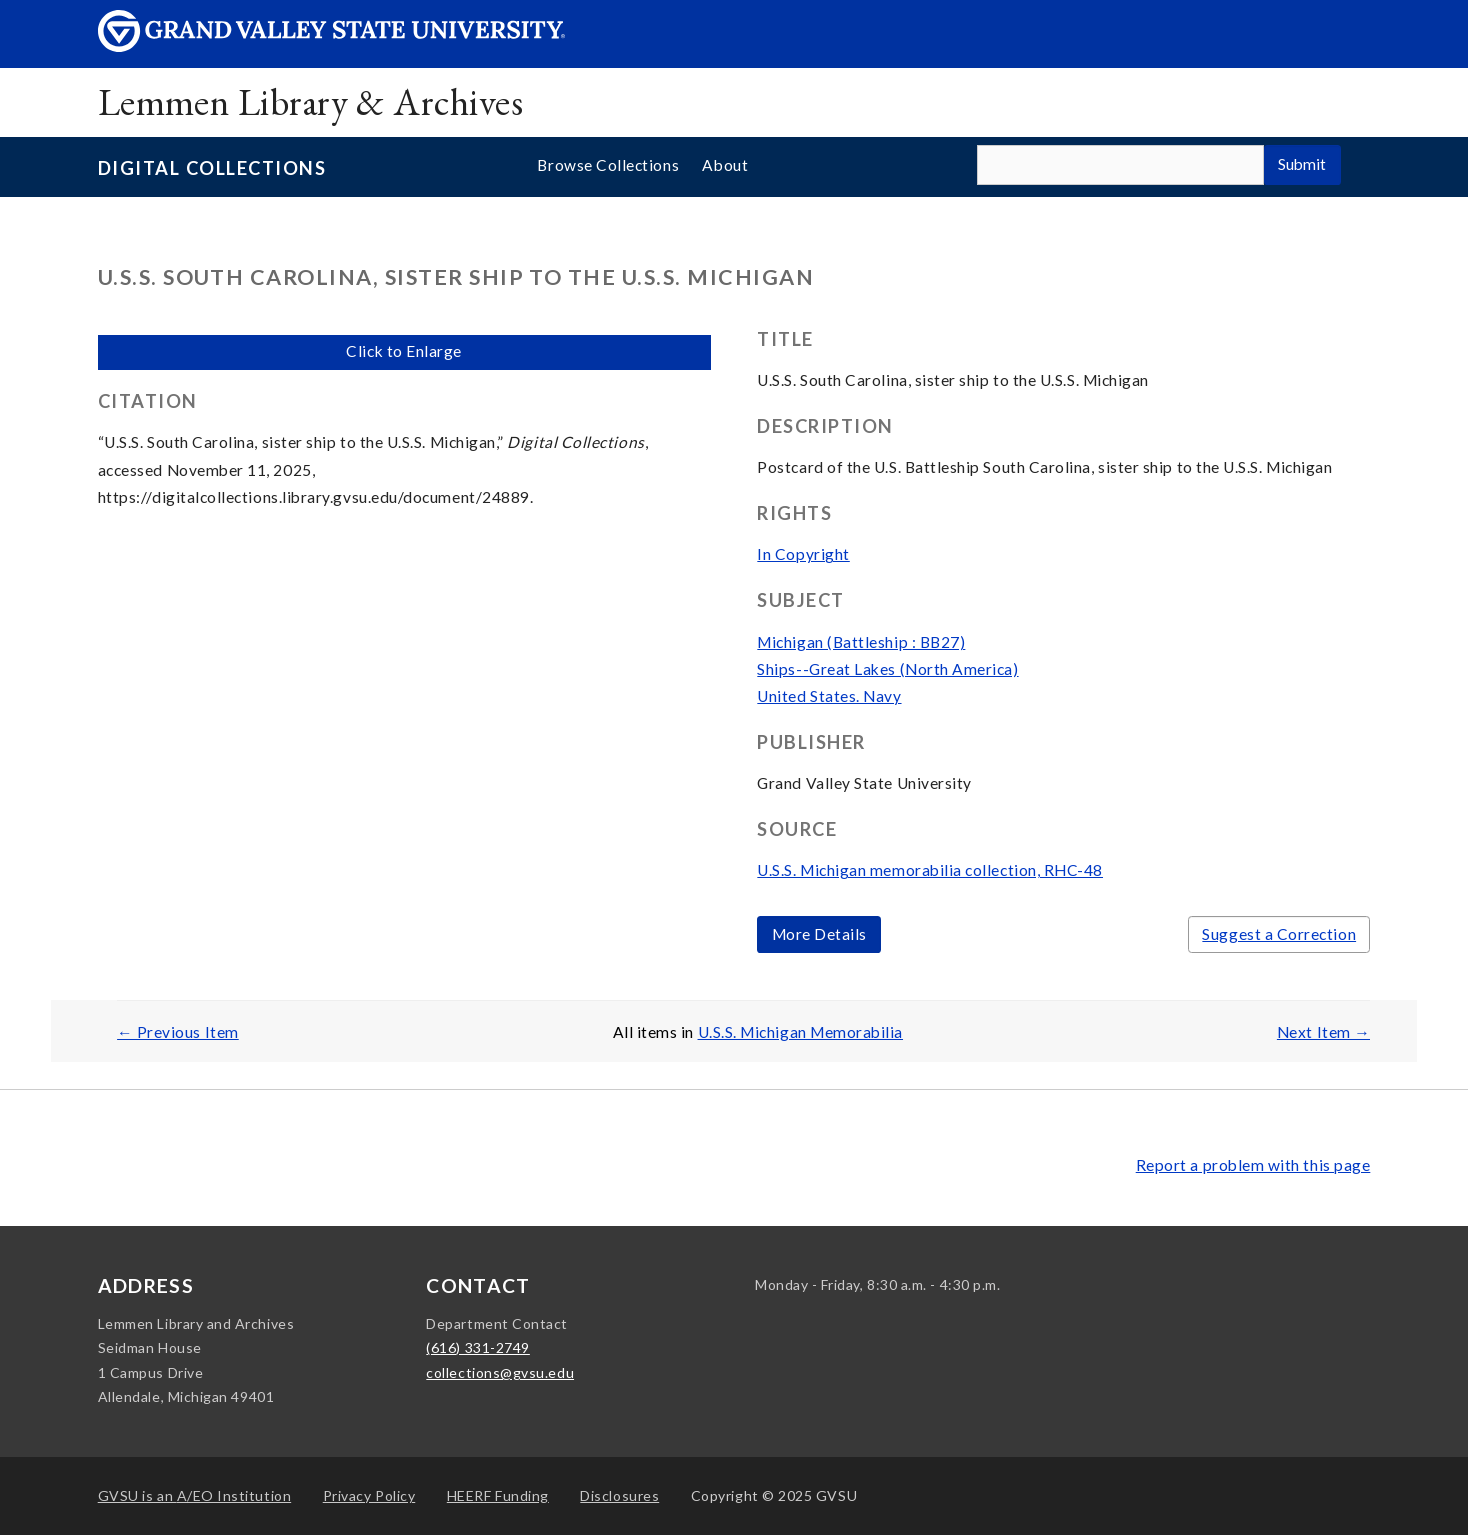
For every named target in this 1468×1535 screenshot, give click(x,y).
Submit (1302, 164)
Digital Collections (212, 168)
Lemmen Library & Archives (310, 101)
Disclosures (619, 1495)
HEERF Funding (498, 1495)
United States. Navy (829, 696)
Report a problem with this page (1253, 1165)
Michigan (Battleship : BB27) (861, 642)
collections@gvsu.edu (500, 1372)
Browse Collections (608, 165)
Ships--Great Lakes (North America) (887, 669)
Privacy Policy (369, 1495)
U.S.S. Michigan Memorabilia (801, 1032)
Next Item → (1323, 1032)
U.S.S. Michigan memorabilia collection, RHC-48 (930, 870)
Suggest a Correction (1279, 934)
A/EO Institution (195, 1495)
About (725, 165)
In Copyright (803, 554)
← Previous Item (178, 1032)
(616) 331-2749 (478, 1347)
